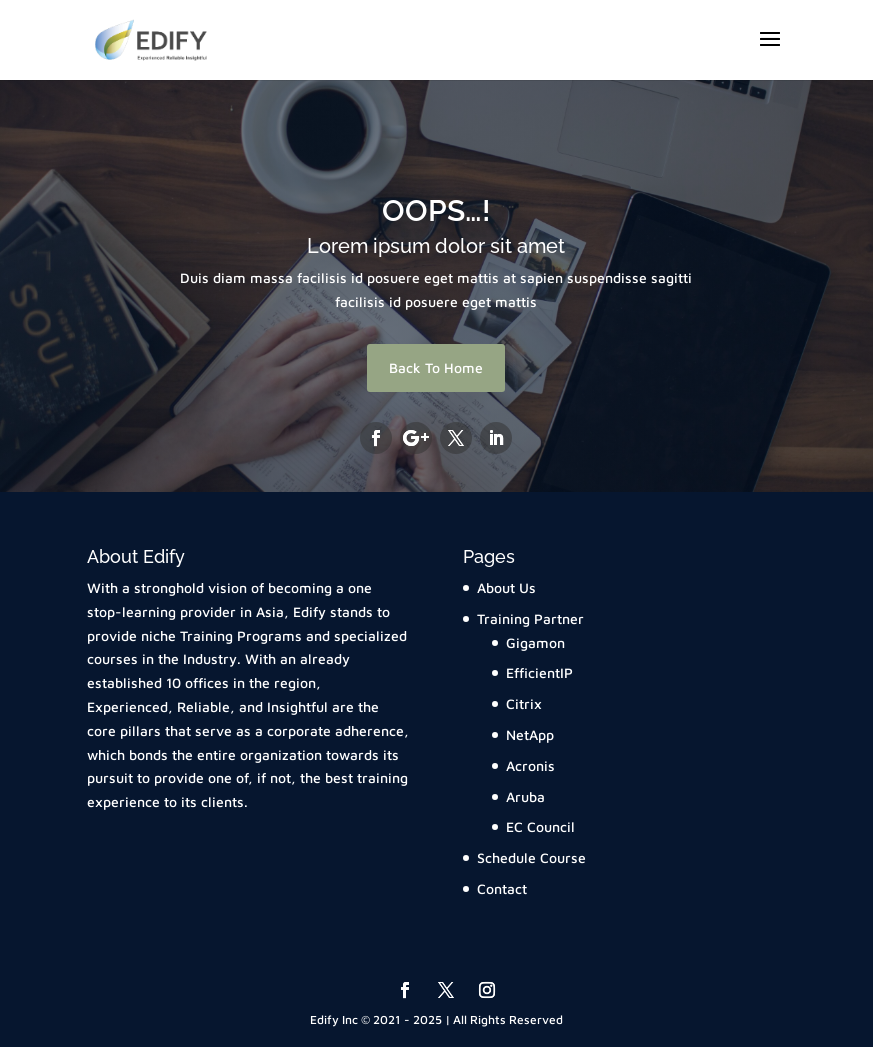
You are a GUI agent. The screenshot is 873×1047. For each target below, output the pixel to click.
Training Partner (530, 618)
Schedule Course (531, 857)
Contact (502, 888)
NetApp (530, 734)
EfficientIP (539, 672)
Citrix (524, 703)
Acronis (530, 765)
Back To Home (436, 367)
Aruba (525, 796)
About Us (506, 587)
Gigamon (535, 642)
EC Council (540, 826)
